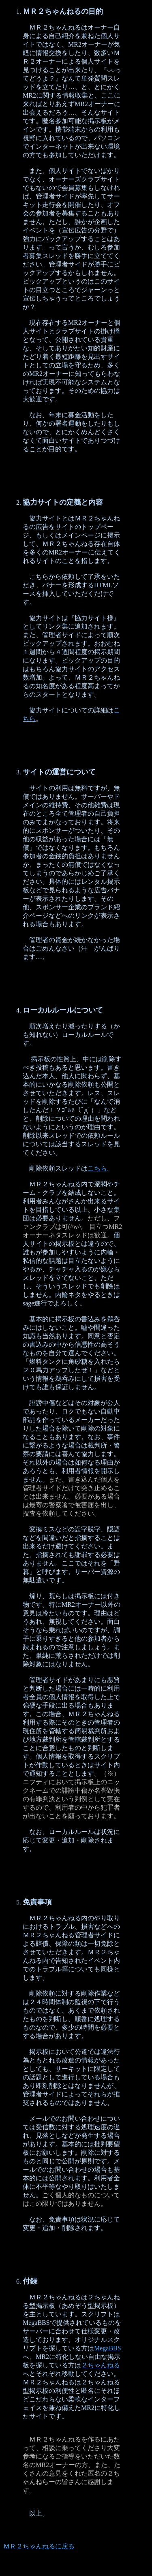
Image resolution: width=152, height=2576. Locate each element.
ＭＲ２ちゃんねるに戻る (39, 2546)
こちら (97, 1168)
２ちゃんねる (100, 2365)
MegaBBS (107, 2348)
